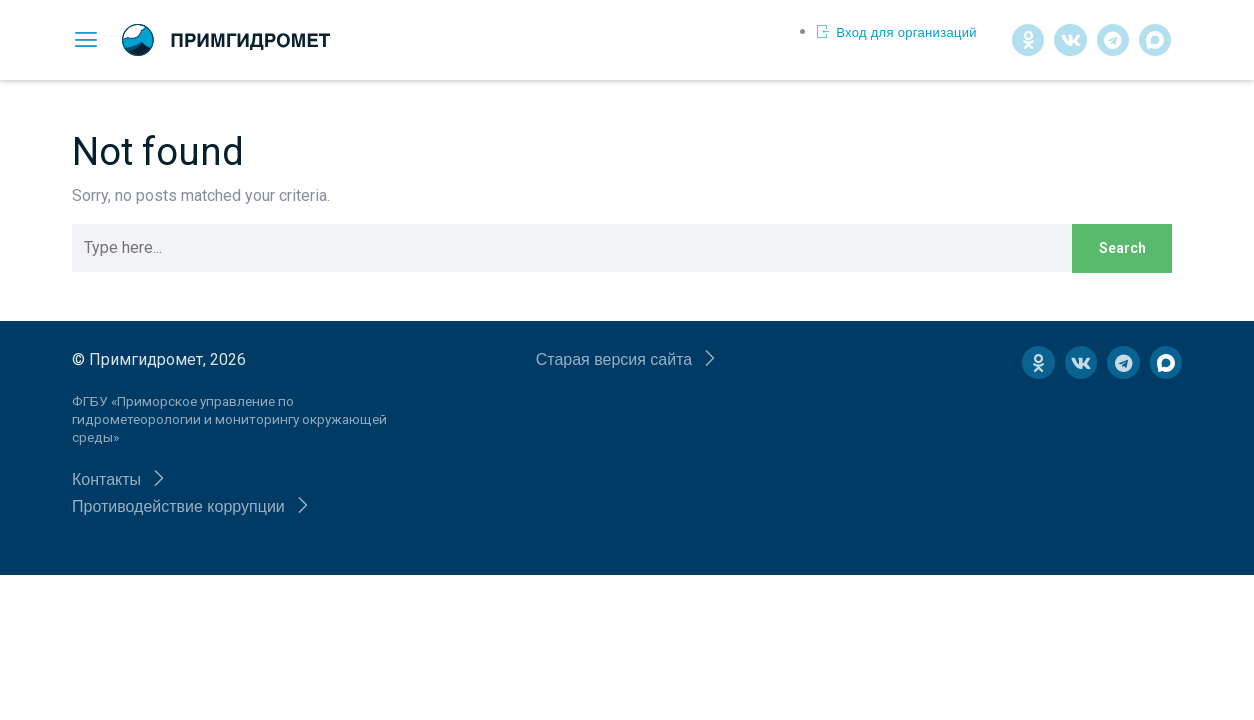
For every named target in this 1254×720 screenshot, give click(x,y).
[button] (119, 479)
